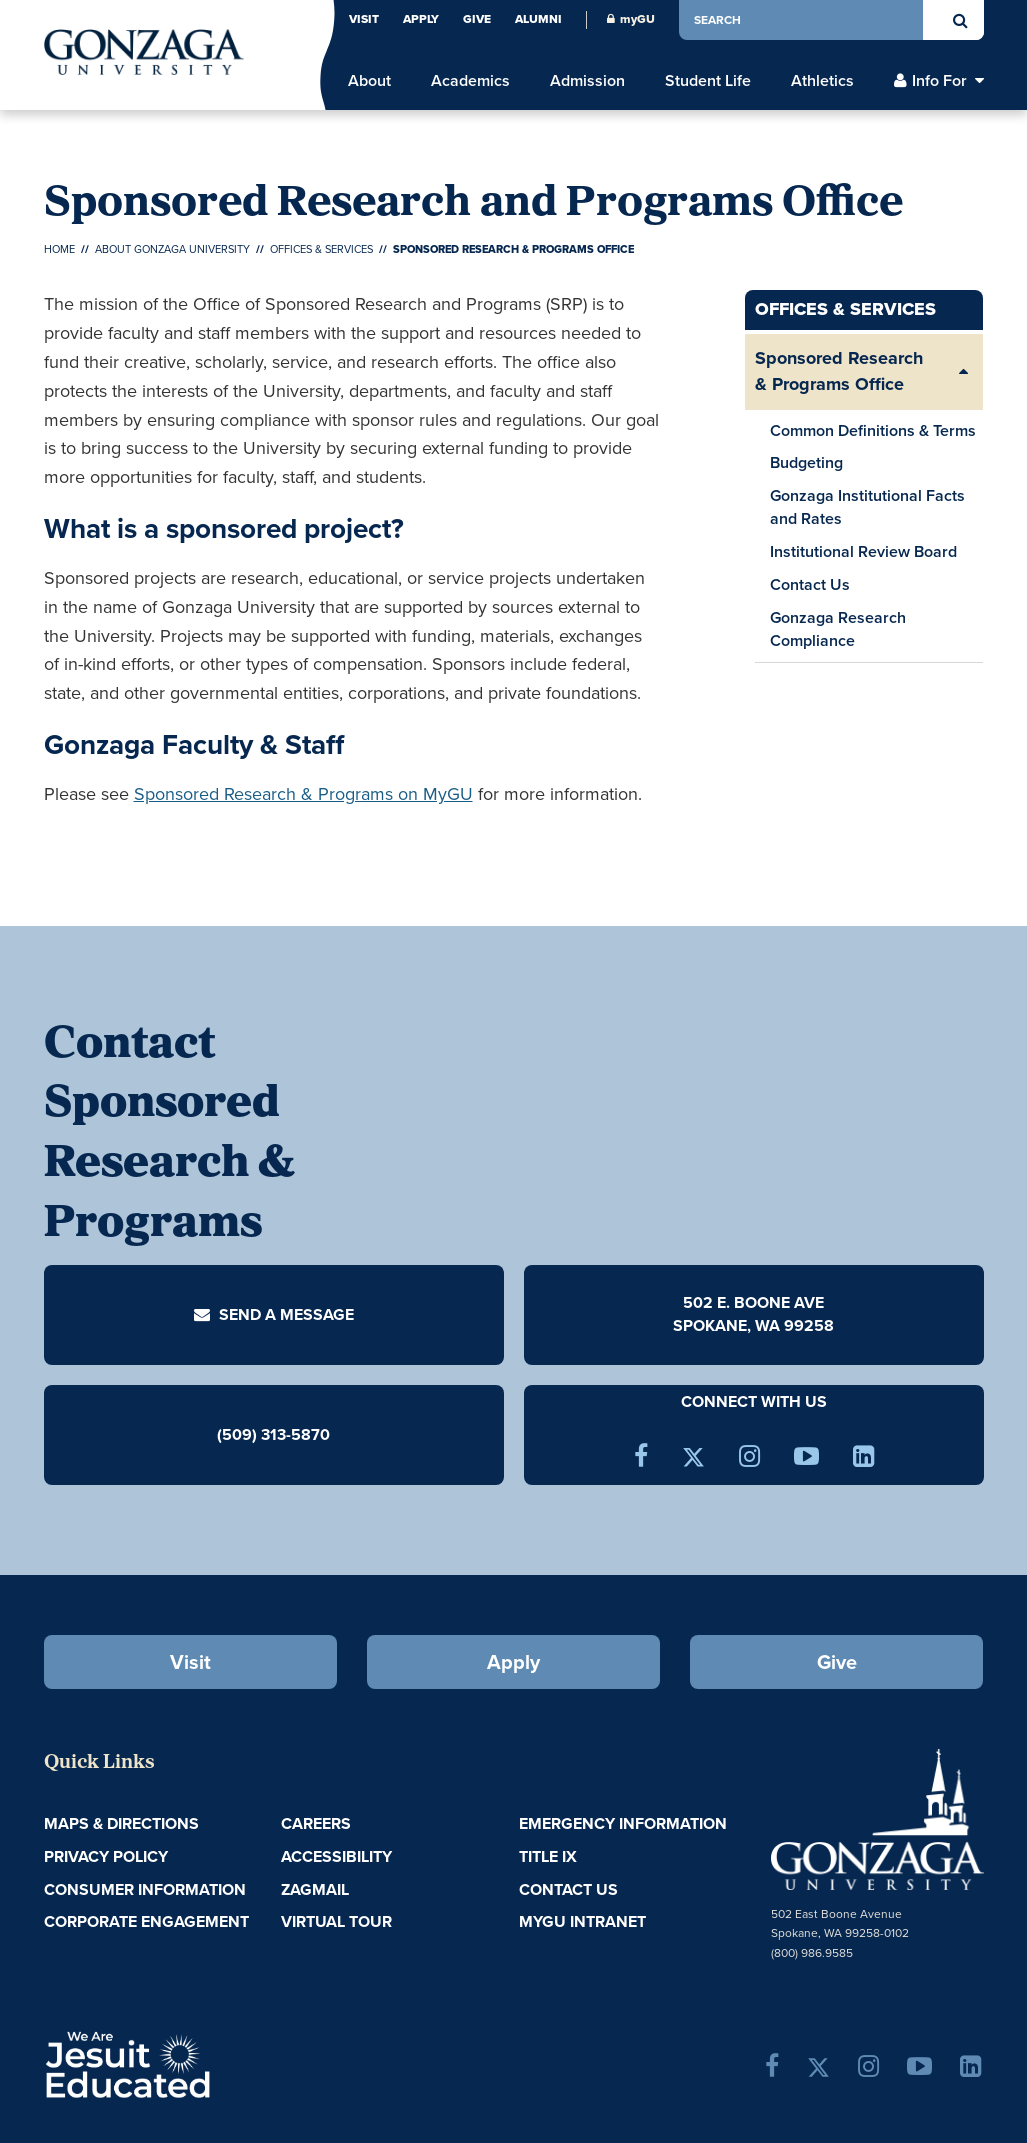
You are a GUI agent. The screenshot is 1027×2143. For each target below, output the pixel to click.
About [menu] (369, 81)
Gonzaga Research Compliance (838, 629)
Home (59, 249)
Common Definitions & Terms (873, 430)
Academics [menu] (470, 81)
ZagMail (315, 1889)
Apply (421, 19)
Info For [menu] (939, 81)
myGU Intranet (582, 1921)
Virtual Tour (336, 1921)
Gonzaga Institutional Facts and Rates (867, 507)
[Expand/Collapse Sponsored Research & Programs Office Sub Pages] (963, 371)
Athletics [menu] (822, 81)
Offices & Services (321, 249)
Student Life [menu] (708, 81)
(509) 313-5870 (273, 1433)
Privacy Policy (106, 1856)
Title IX (548, 1856)
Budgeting (806, 462)
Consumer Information (145, 1889)
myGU (631, 19)
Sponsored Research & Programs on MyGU (303, 794)
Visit (364, 19)
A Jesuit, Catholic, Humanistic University (198, 2063)
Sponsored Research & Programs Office (839, 371)
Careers (316, 1823)
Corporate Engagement (146, 1921)
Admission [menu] (587, 81)
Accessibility (336, 1856)
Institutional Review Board (866, 554)
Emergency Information (623, 1823)
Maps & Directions (121, 1823)
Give (477, 19)
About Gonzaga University (172, 249)
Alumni (538, 19)
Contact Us (810, 584)
